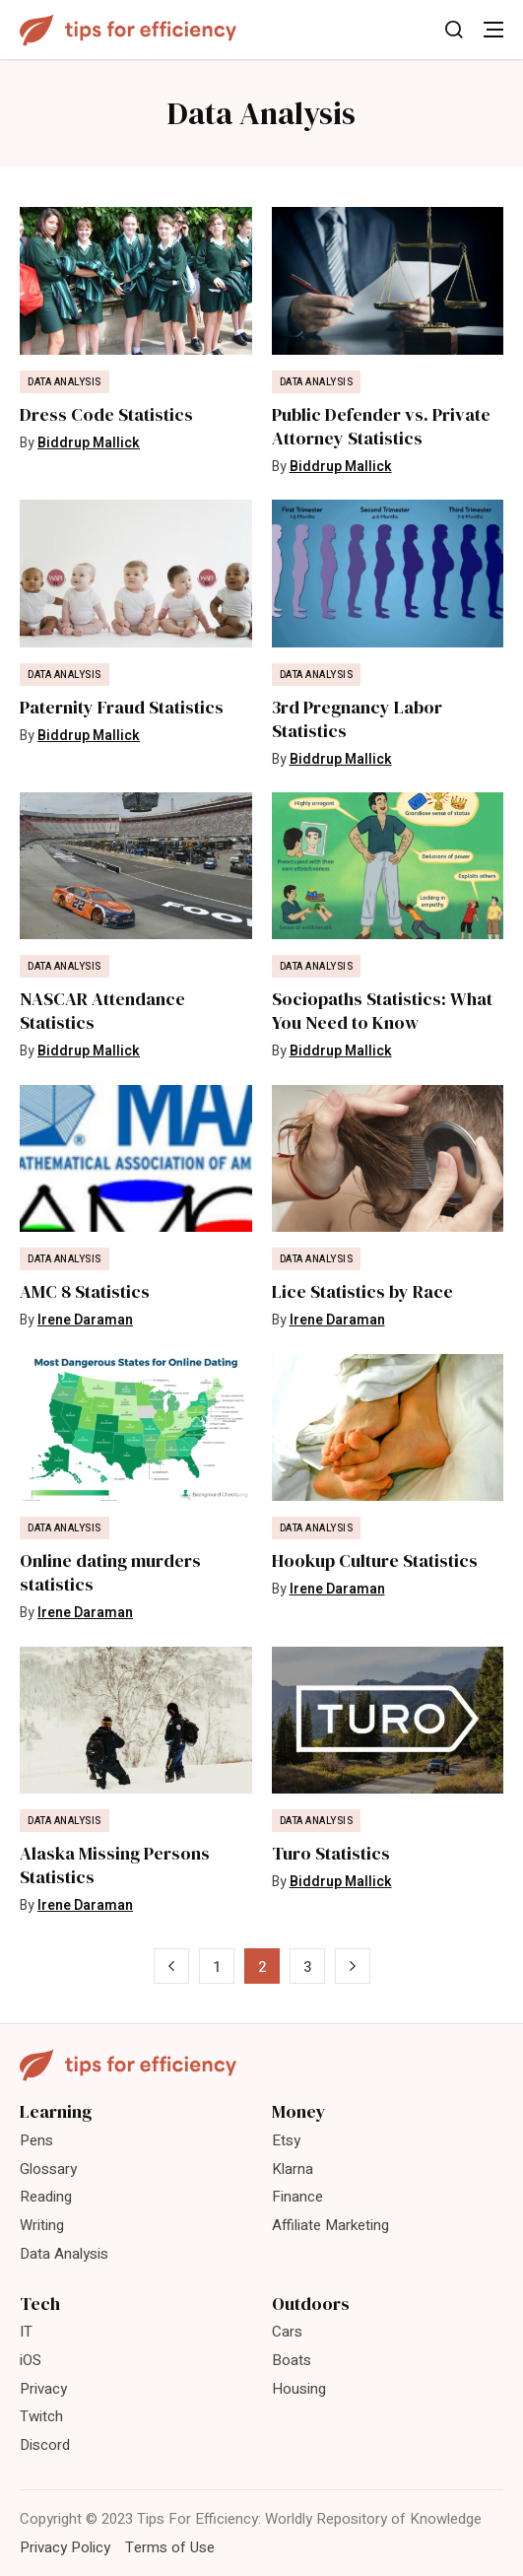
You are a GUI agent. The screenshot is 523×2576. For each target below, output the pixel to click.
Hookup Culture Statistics (375, 1561)
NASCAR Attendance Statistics (102, 1011)
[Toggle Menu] (493, 29)
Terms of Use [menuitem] (170, 2547)
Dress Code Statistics (106, 415)
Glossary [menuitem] (48, 2169)
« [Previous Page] (170, 1967)
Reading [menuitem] (46, 2196)
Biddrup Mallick (88, 443)
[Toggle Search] (454, 29)
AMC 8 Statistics (85, 1292)
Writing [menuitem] (42, 2225)
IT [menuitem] (26, 2331)
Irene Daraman (85, 1320)
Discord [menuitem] (45, 2445)
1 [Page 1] (217, 1967)
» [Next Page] (352, 1967)
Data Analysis (64, 382)
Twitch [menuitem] (41, 2416)
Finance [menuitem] (297, 2196)
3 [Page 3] (307, 1967)
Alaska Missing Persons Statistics (115, 1865)
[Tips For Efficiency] (128, 30)
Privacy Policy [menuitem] (65, 2547)
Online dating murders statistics (110, 1572)
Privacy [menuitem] (43, 2389)
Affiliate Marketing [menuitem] (330, 2225)
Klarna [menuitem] (292, 2169)
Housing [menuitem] (299, 2389)
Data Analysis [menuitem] (64, 2254)
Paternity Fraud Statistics (122, 707)
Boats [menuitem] (291, 2360)
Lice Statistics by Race (362, 1292)
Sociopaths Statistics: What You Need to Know (382, 1011)
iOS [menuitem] (30, 2360)
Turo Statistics (331, 1853)
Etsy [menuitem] (286, 2140)
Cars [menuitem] (287, 2331)
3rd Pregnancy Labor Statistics (357, 719)
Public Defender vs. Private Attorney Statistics (381, 426)
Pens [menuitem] (36, 2140)
